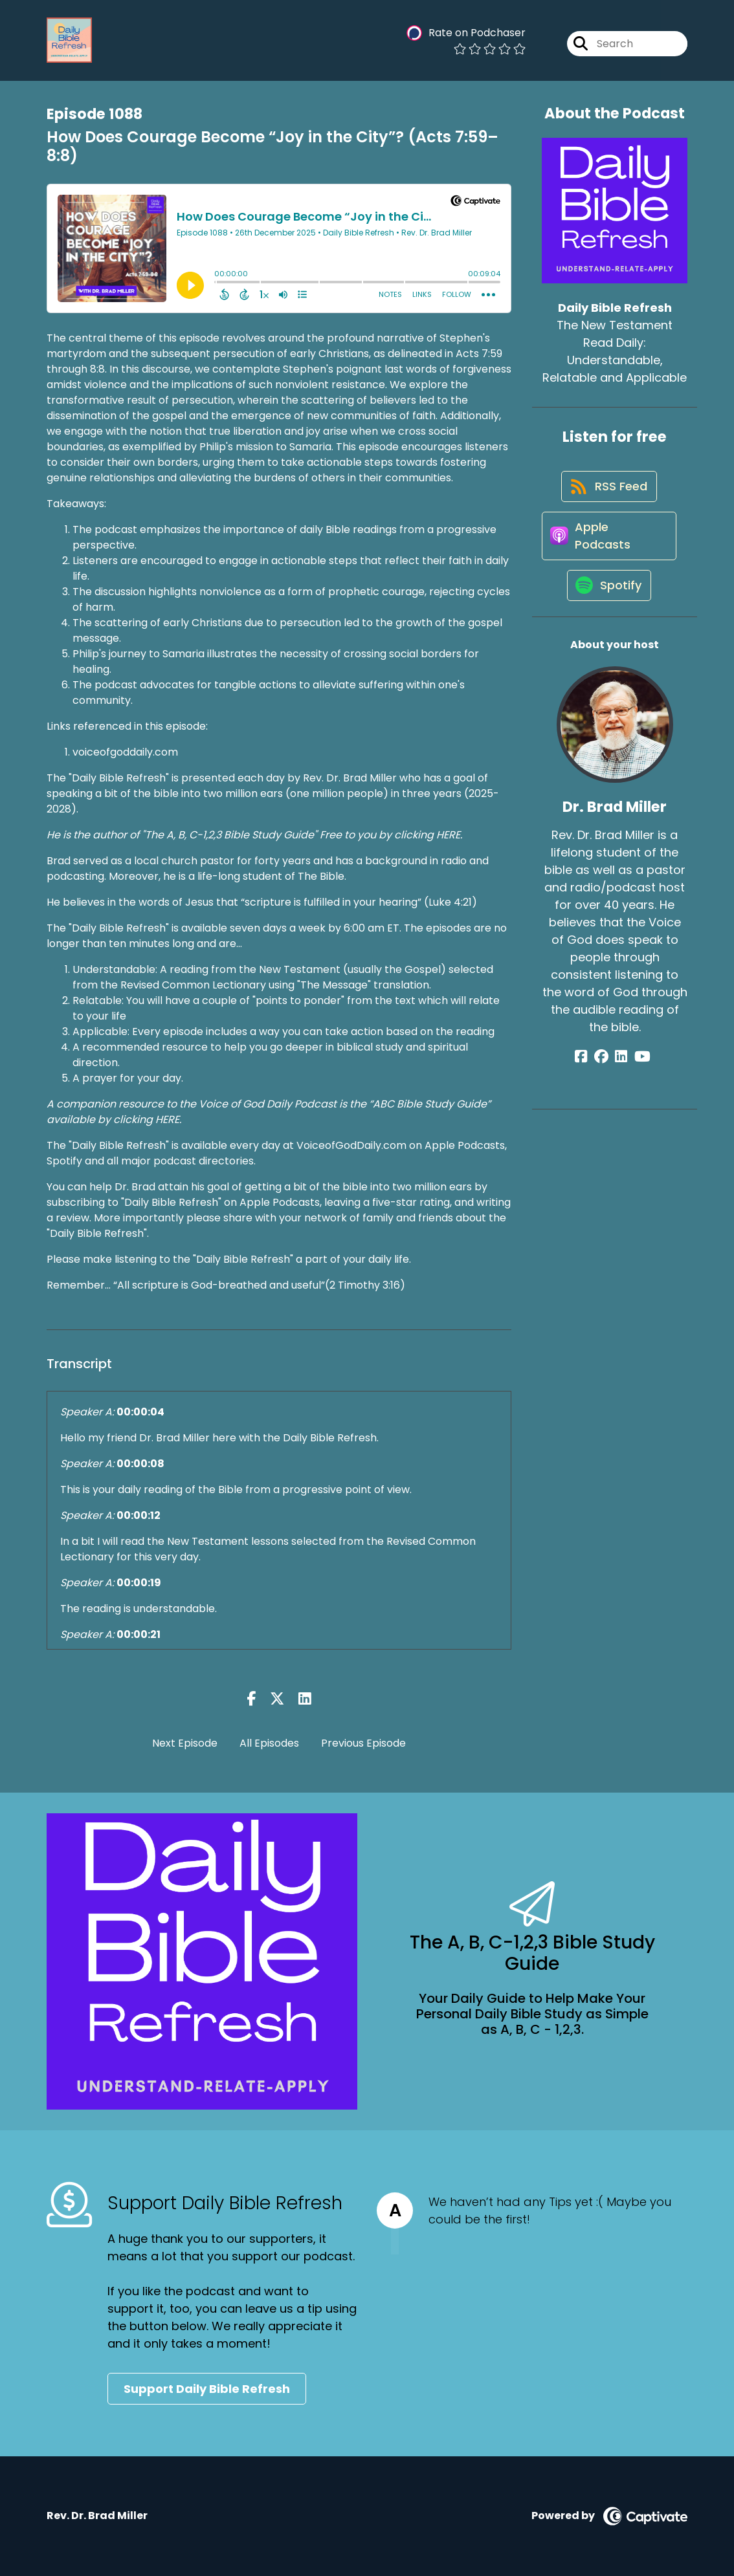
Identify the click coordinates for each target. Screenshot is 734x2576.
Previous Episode (363, 1743)
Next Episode (184, 1743)
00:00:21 (139, 1634)
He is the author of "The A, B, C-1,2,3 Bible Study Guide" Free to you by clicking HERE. (254, 834)
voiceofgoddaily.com (125, 752)
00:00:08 (140, 1463)
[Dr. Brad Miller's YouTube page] (638, 1072)
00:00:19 (139, 1582)
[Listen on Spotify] (608, 600)
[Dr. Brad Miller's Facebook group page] (605, 1072)
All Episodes (269, 1743)
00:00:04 (140, 1411)
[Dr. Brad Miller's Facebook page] (589, 1072)
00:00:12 (139, 1515)
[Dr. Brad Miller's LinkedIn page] (621, 1072)
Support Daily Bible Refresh (207, 2389)
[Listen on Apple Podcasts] (608, 545)
